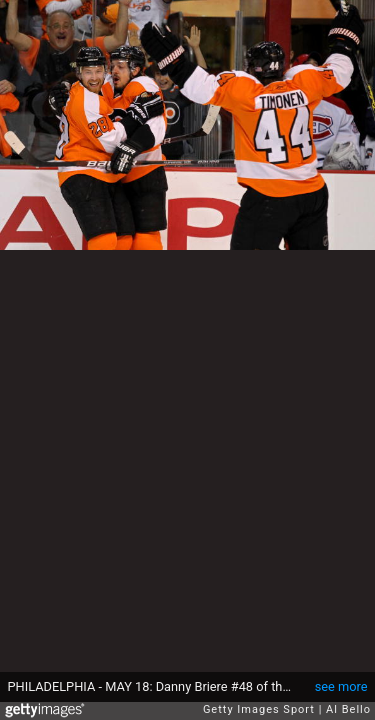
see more (341, 686)
